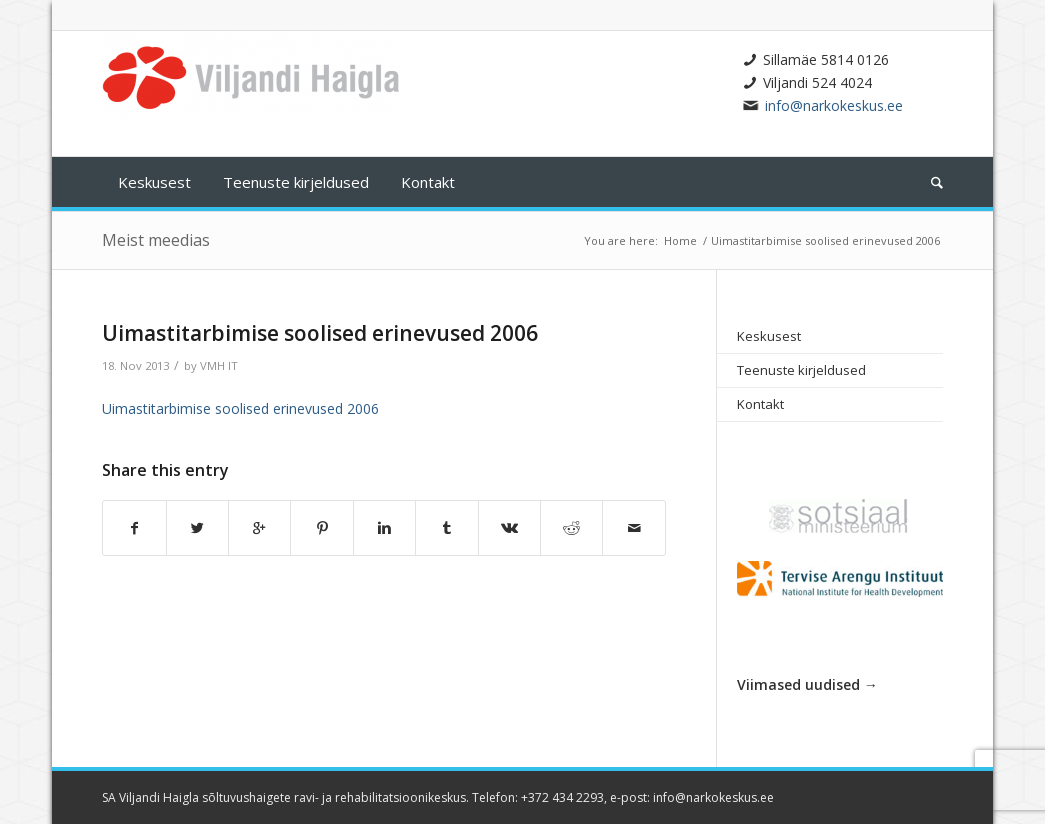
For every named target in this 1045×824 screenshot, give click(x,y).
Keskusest (769, 336)
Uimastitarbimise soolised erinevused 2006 (320, 333)
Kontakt (760, 404)
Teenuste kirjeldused (801, 370)
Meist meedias (156, 240)
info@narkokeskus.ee (834, 105)
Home (680, 240)
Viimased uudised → (807, 684)
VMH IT (219, 365)
